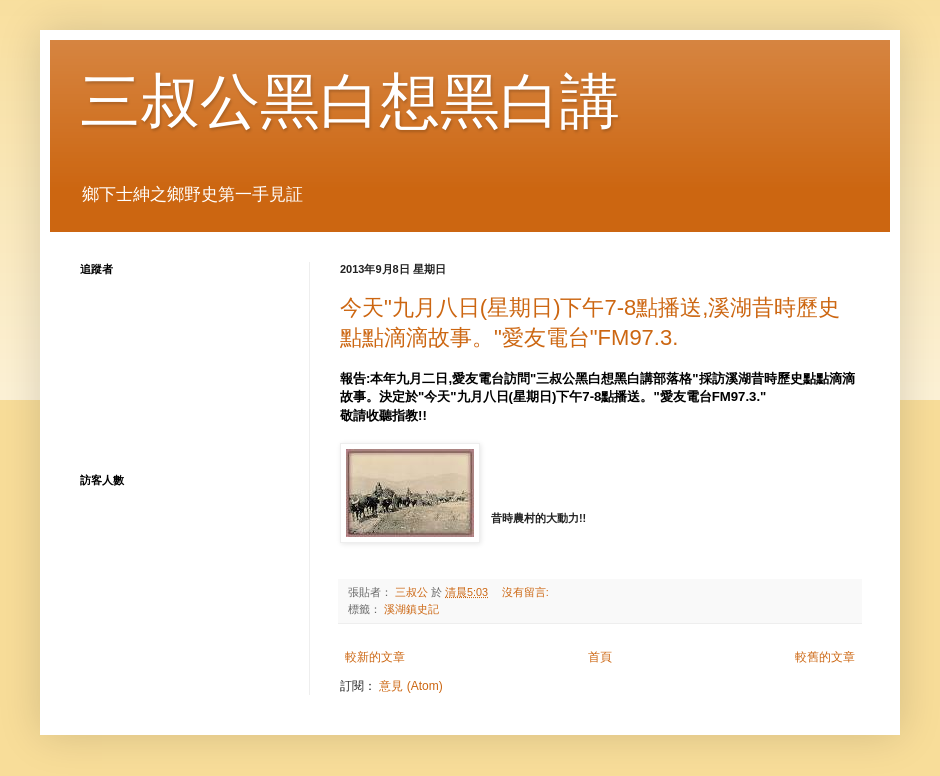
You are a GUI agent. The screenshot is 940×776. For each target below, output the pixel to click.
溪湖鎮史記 (411, 609)
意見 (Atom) (410, 686)
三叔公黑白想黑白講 (350, 101)
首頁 (600, 657)
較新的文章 (375, 657)
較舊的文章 (825, 657)
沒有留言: (527, 592)
